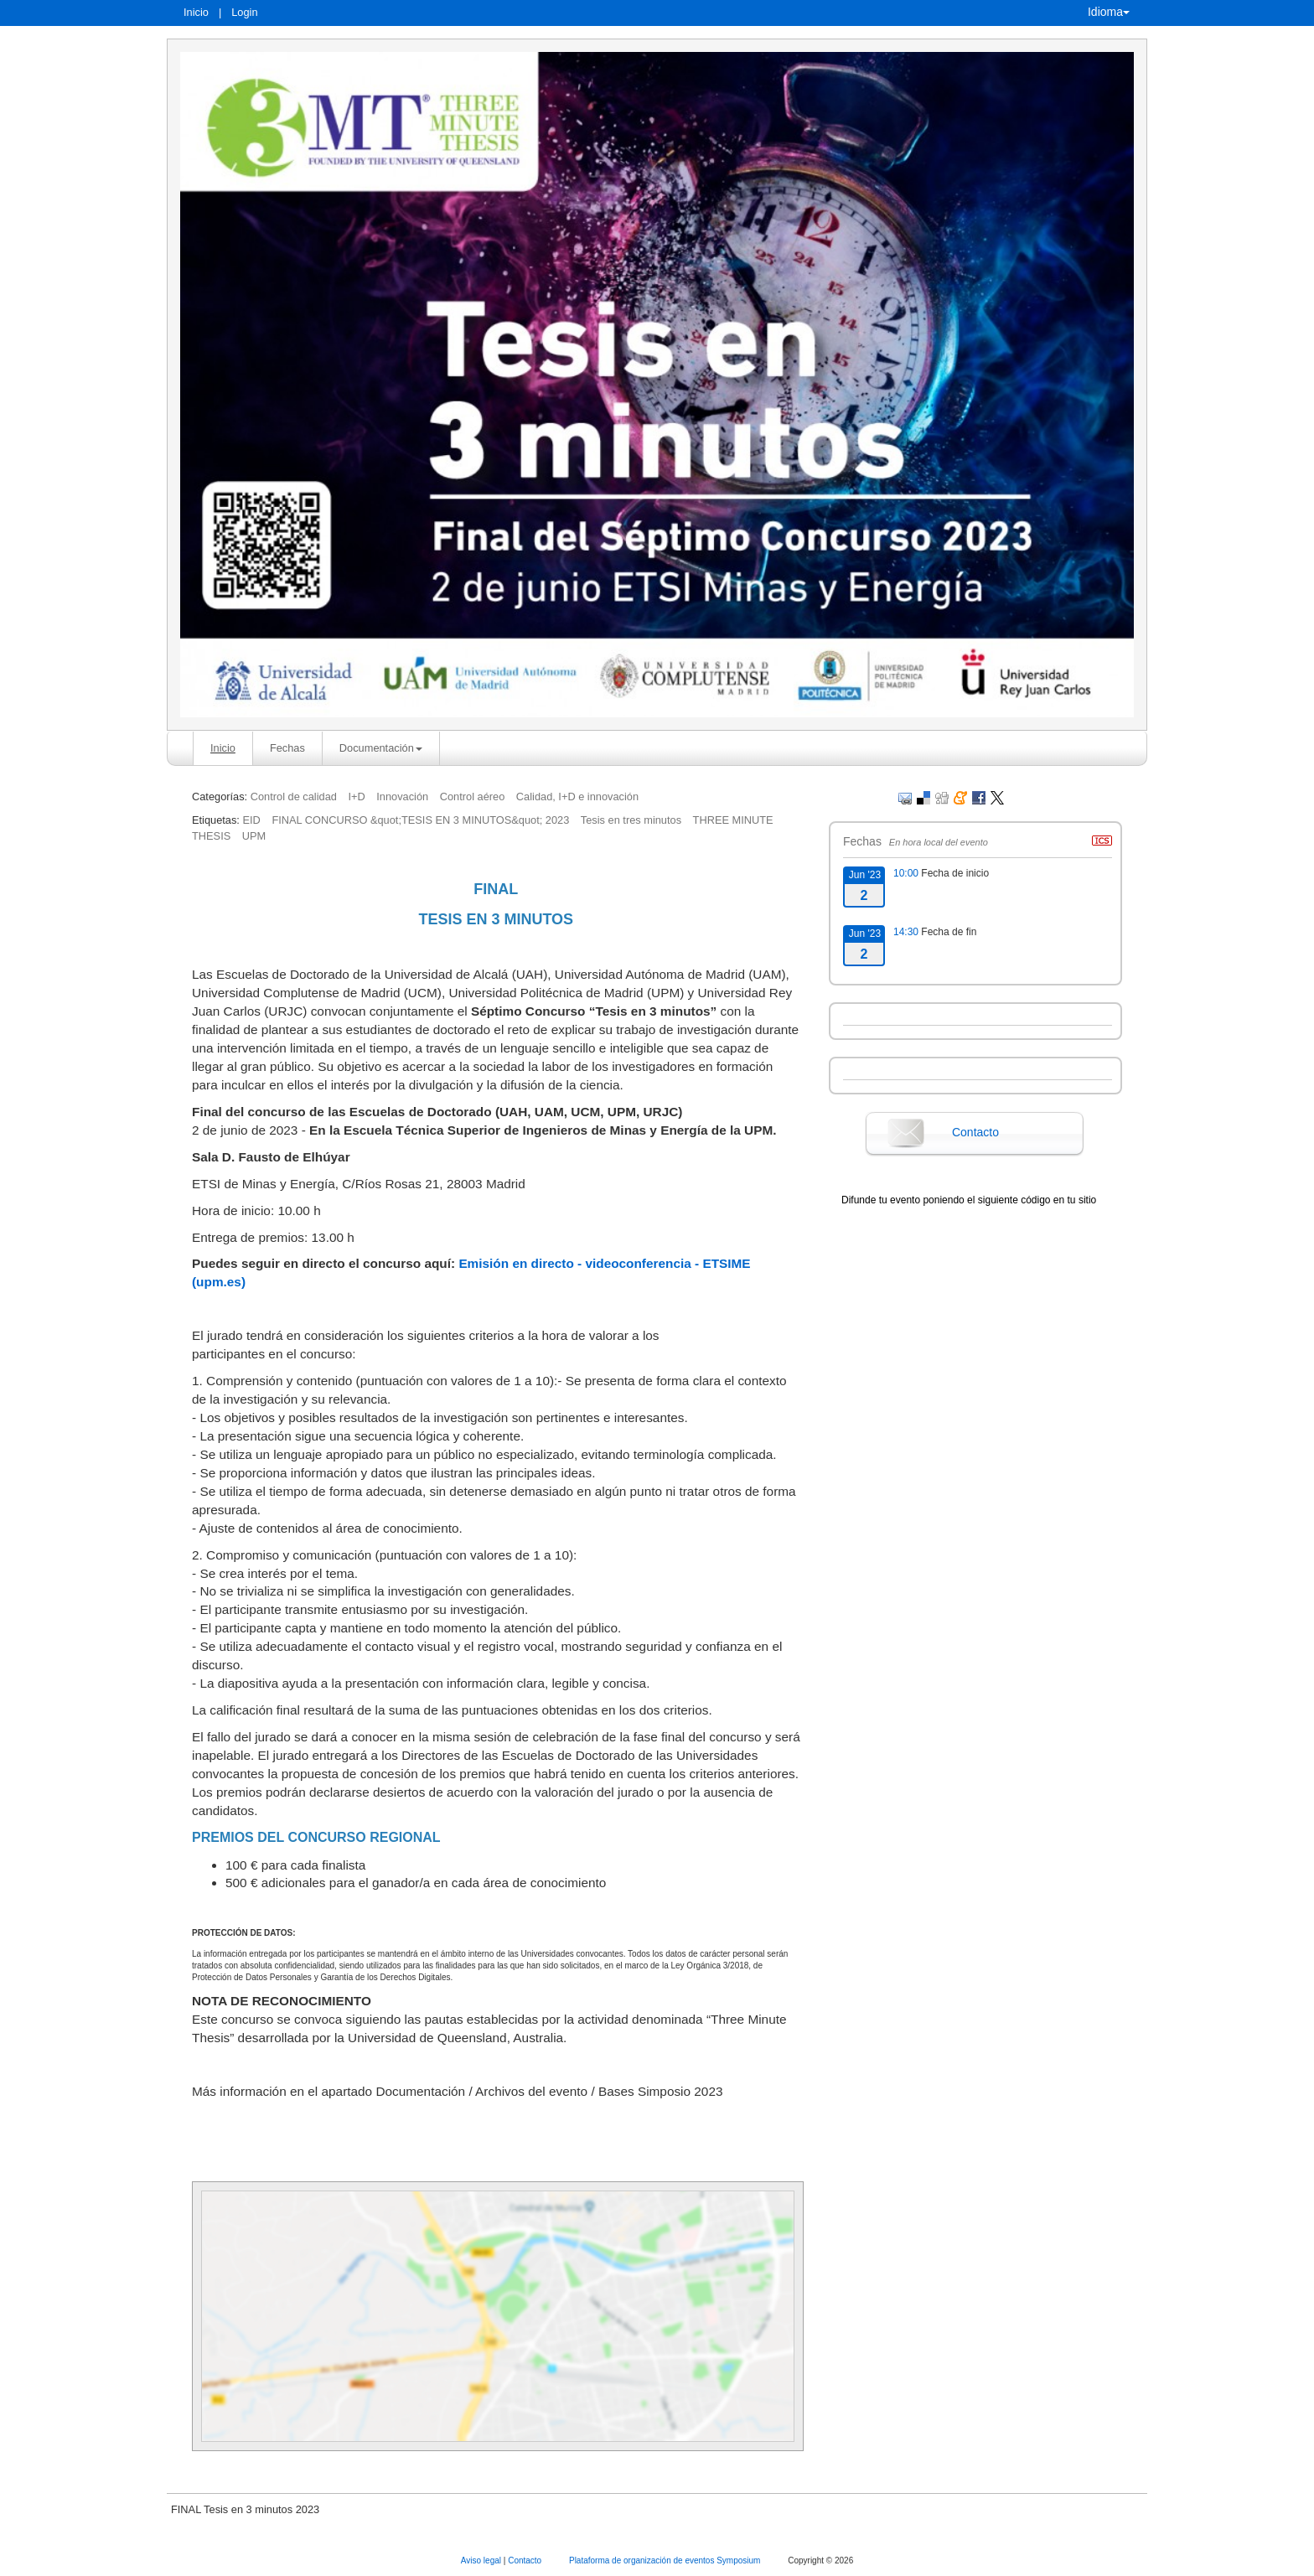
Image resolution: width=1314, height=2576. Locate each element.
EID (251, 820)
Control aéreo (472, 796)
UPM (254, 836)
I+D (356, 796)
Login (244, 12)
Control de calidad (294, 796)
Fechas (287, 748)
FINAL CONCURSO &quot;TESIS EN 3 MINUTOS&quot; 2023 (420, 820)
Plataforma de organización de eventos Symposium (666, 2560)
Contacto (975, 1132)
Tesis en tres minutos (631, 820)
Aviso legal (482, 2560)
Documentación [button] (380, 748)
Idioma (1109, 11)
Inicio (196, 12)
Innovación (402, 796)
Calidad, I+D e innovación (577, 796)
